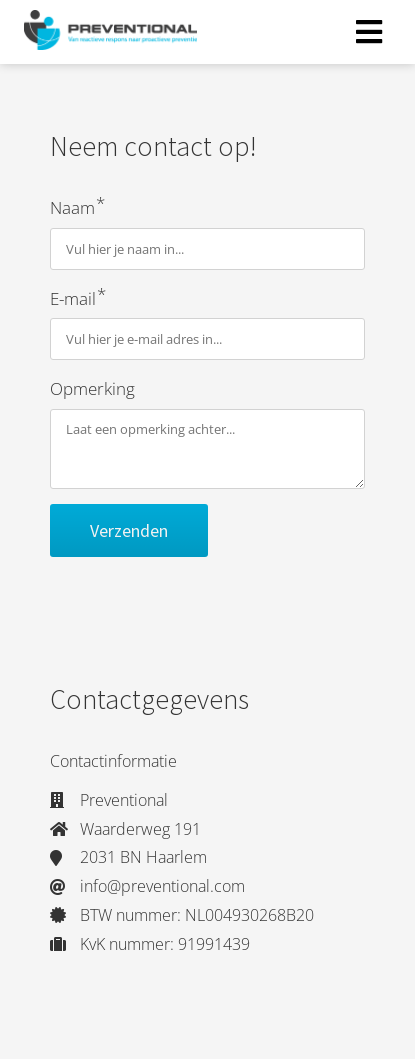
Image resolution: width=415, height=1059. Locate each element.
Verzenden (129, 530)
